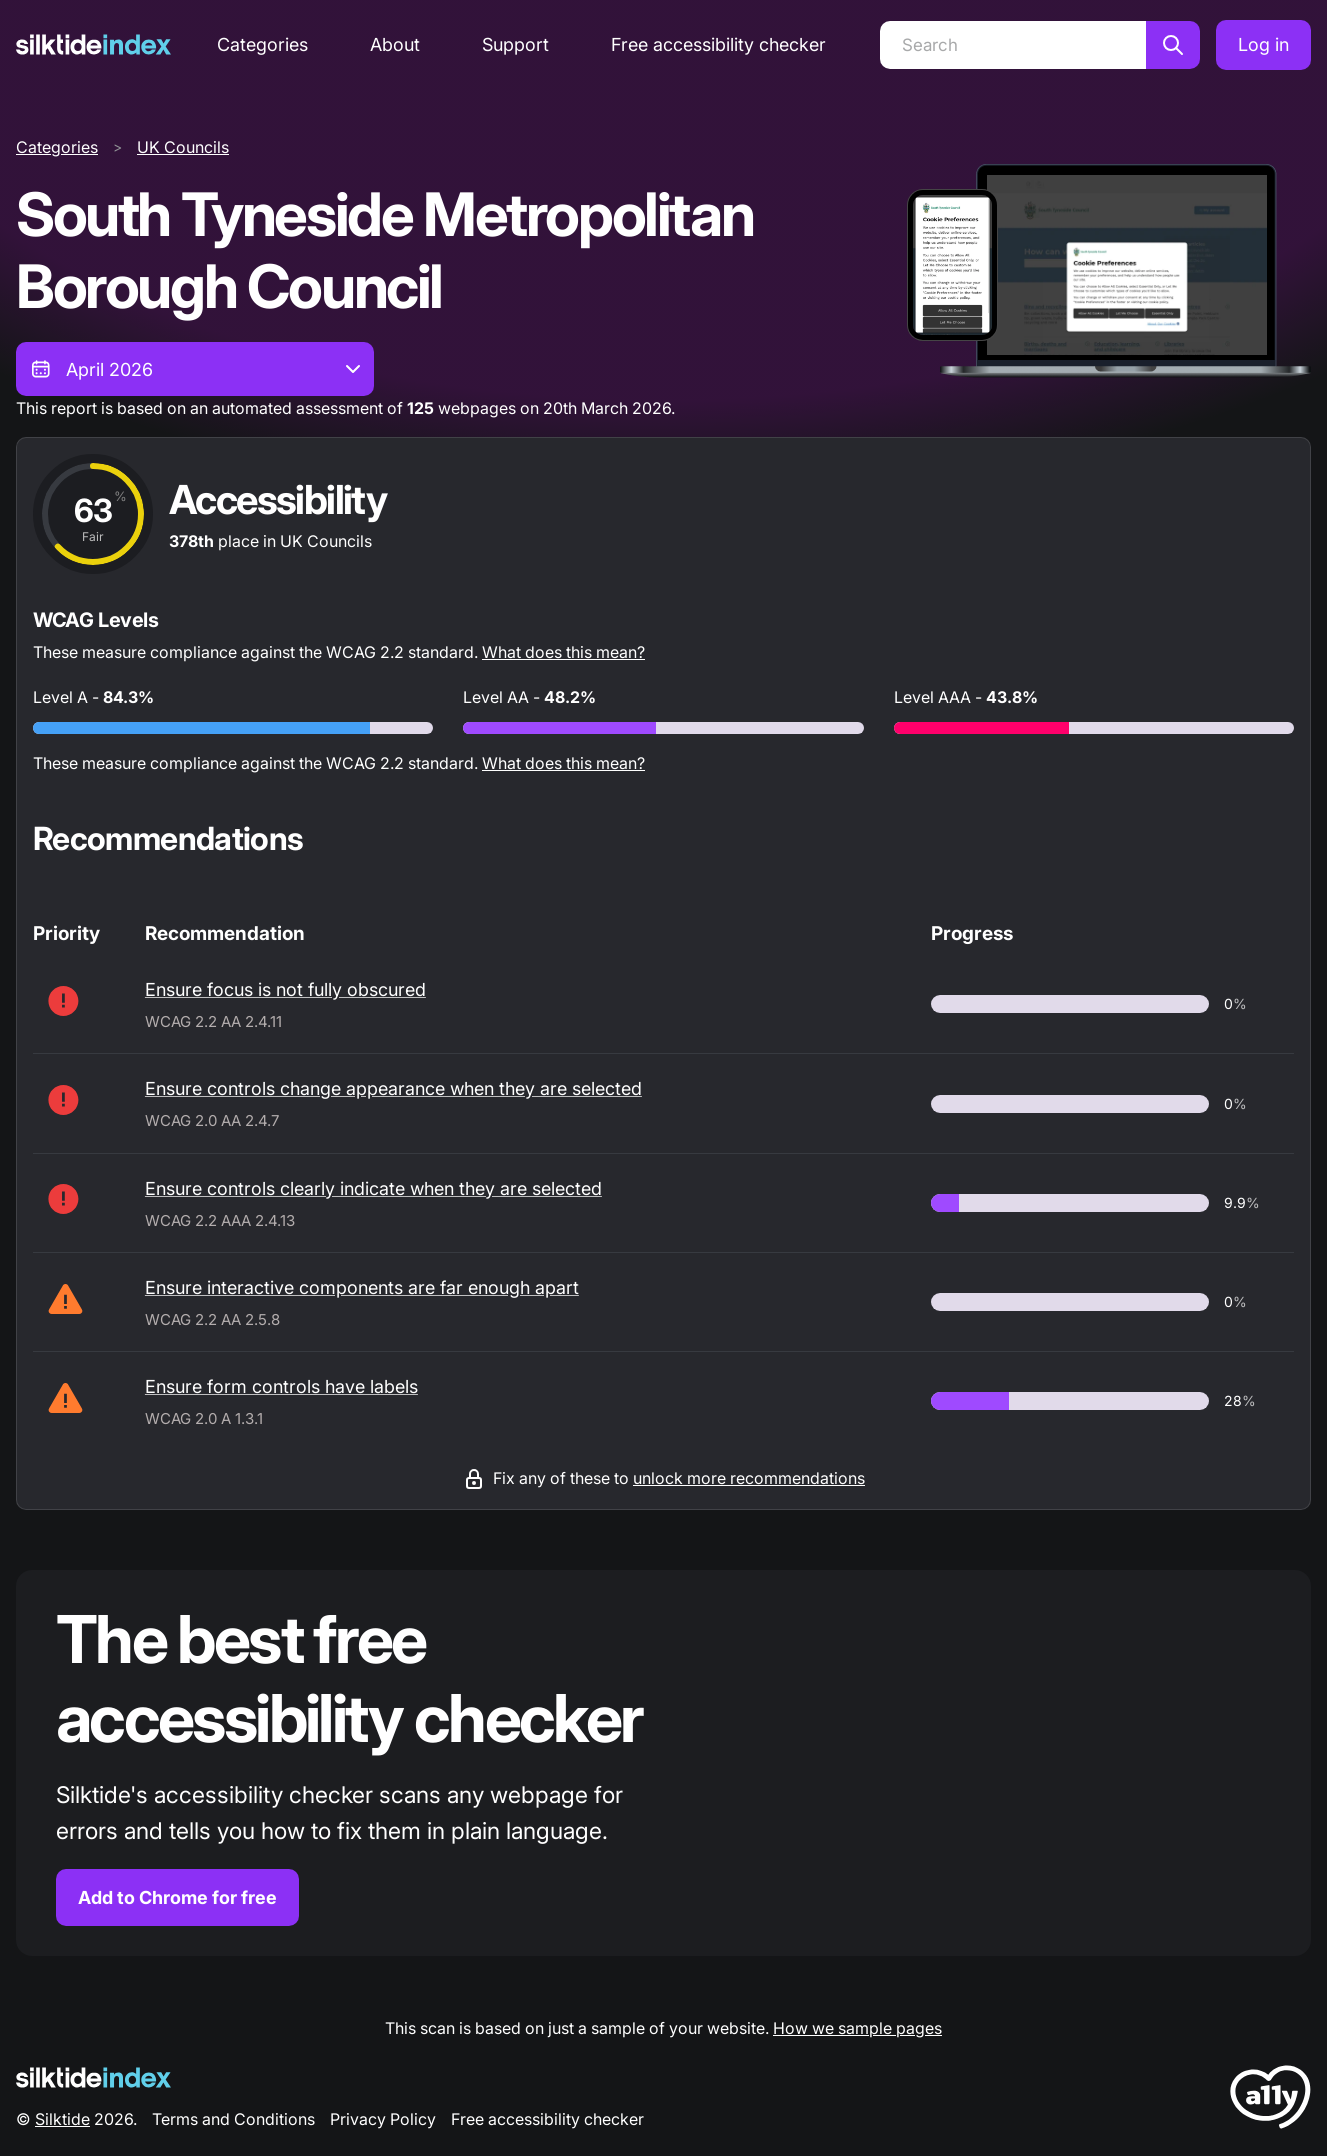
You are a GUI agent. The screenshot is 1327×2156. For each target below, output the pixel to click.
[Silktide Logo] (93, 2077)
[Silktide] (93, 44)
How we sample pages (857, 2028)
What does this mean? (563, 652)
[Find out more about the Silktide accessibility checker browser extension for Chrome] (663, 1763)
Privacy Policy (383, 2119)
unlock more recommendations (749, 1478)
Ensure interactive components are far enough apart (362, 1287)
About (395, 44)
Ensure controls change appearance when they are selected (393, 1088)
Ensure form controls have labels (281, 1386)
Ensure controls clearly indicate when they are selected (373, 1188)
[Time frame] (195, 369)
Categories (262, 44)
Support (515, 44)
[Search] (1013, 45)
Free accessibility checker (718, 44)
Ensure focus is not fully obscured (285, 989)
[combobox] (195, 369)
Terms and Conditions (233, 2119)
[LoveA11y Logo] (1270, 2100)
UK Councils (183, 147)
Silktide (62, 2119)
